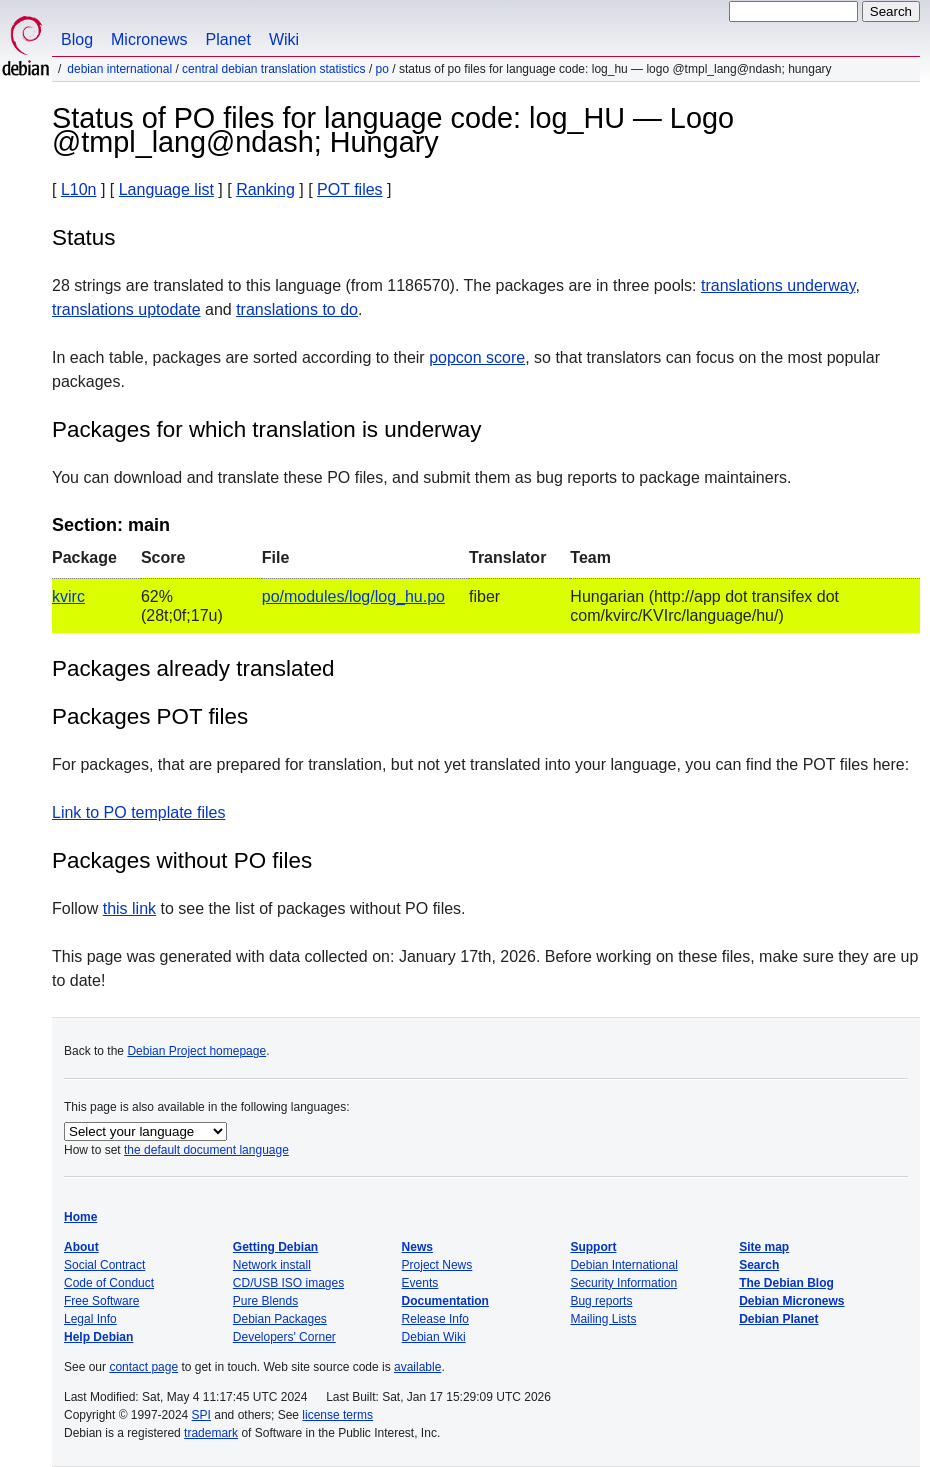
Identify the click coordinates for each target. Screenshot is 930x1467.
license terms (337, 1415)
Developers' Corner (284, 1337)
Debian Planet (778, 1319)
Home (80, 1217)
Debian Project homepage (196, 1051)
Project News (437, 1265)
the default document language (206, 1150)
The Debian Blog (786, 1283)
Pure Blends (265, 1301)
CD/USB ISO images (288, 1283)
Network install (272, 1265)
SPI (201, 1415)
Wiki (284, 39)
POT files (350, 189)
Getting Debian (275, 1247)
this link (129, 908)
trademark (211, 1433)
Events (420, 1283)
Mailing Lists (603, 1319)
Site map (764, 1247)
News (417, 1247)
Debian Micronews (791, 1301)
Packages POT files (150, 716)
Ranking (265, 189)
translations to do (297, 309)
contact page (143, 1367)
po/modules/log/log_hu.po (353, 596)
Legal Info (90, 1319)
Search (759, 1265)
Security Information (623, 1283)
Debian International (119, 69)
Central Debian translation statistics (273, 69)
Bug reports (601, 1301)
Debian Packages (280, 1319)
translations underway (778, 285)
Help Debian (98, 1337)
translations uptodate (126, 309)
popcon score (477, 357)
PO (382, 69)
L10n (79, 189)
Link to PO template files (138, 812)
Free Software (101, 1301)
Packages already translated (193, 668)
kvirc (68, 596)
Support (593, 1247)
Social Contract (104, 1265)
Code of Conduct (109, 1283)
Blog (77, 39)
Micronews (149, 39)
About (81, 1247)
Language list (166, 189)
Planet (228, 39)
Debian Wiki (434, 1337)
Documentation (445, 1301)
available (417, 1367)
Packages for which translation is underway (266, 429)
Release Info (435, 1319)
